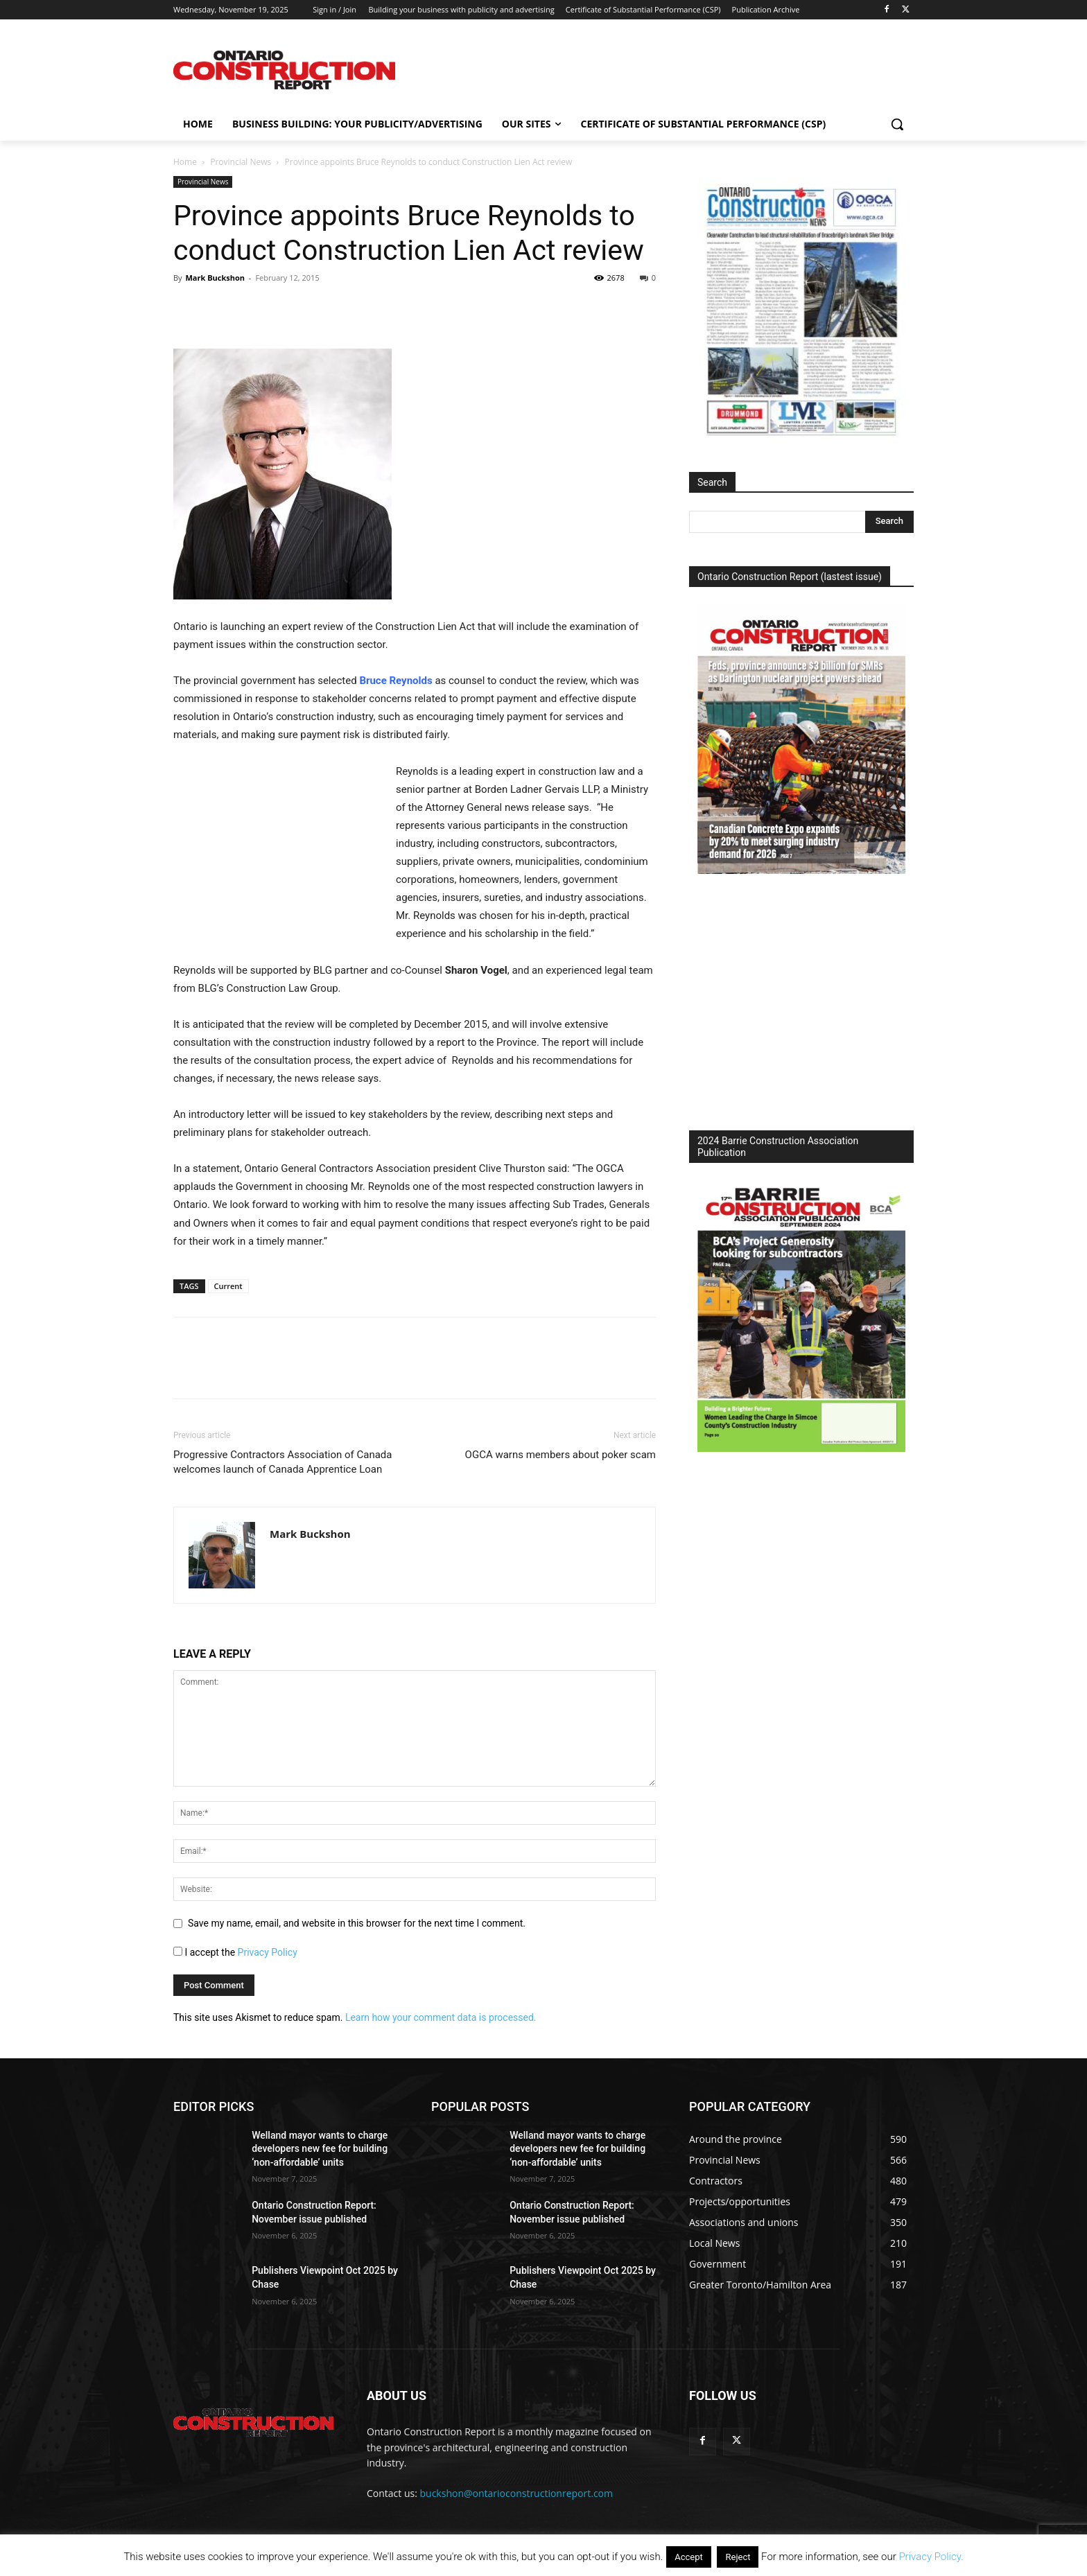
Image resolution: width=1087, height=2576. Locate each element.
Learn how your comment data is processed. (441, 2017)
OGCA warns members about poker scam (560, 1454)
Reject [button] (737, 2557)
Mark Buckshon (215, 277)
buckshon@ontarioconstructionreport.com (516, 2493)
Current (228, 1286)
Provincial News (240, 162)
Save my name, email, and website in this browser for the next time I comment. (356, 1923)
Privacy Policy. (930, 2556)
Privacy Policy (267, 1952)
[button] (897, 124)
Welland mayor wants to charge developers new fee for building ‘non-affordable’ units (320, 2149)
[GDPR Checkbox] (177, 1951)
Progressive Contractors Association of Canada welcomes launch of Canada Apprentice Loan (282, 1461)
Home (185, 162)
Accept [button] (689, 2557)
